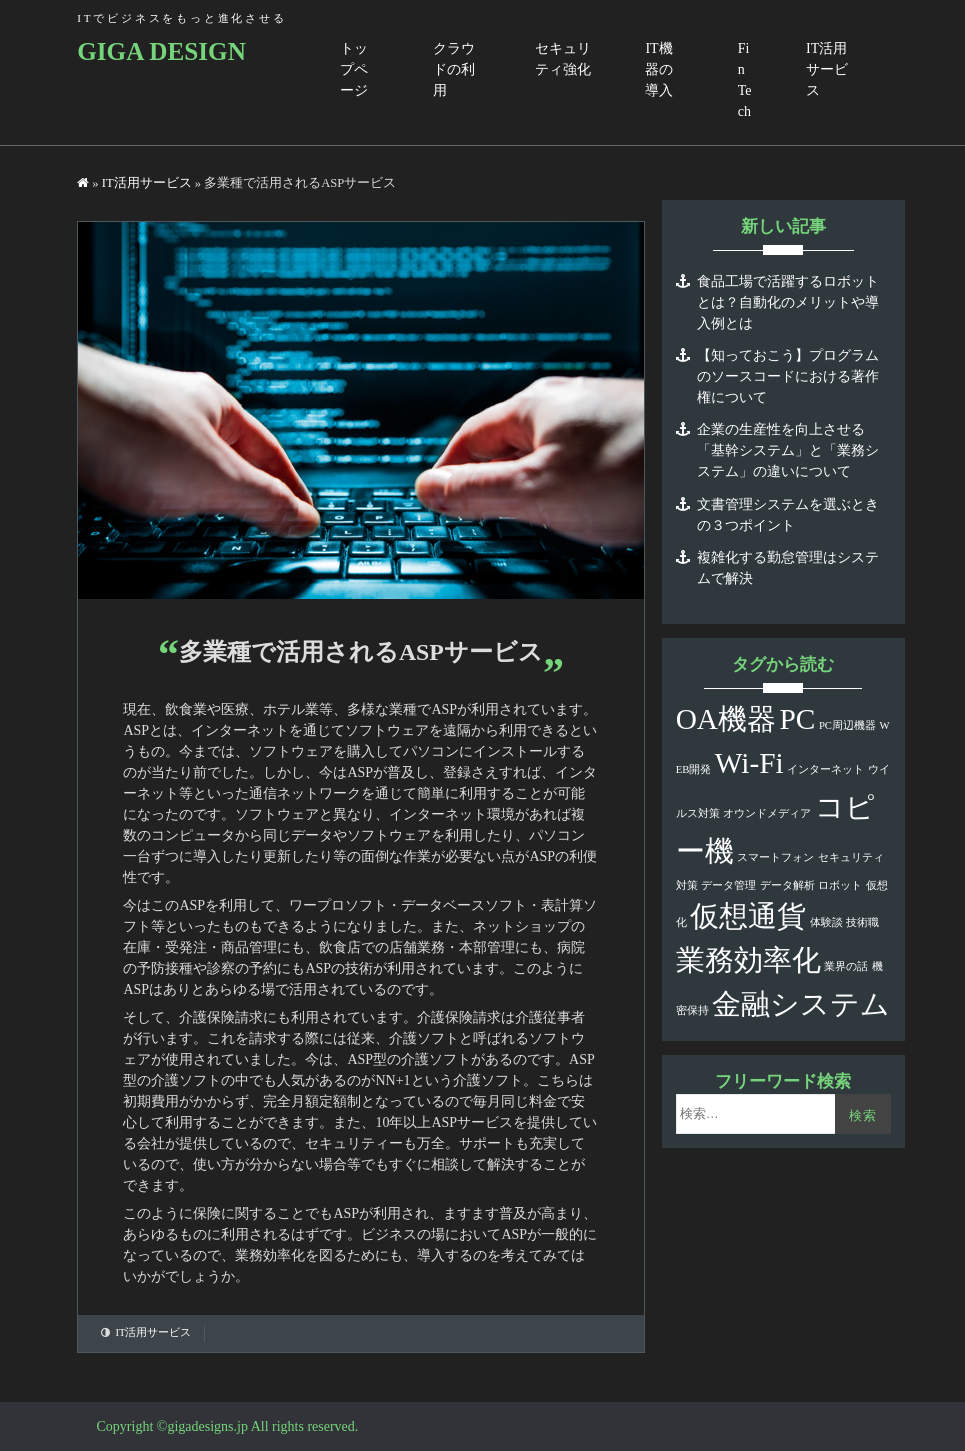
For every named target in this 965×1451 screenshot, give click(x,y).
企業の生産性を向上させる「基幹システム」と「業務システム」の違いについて (788, 450)
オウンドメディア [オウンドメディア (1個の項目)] (767, 813)
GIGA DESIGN (161, 51)
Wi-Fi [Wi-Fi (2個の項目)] (749, 763)
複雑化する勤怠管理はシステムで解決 (788, 568)
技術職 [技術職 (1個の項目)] (862, 922)
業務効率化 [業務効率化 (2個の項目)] (748, 960)
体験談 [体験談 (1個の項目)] (826, 922)
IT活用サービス (827, 69)
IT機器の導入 (659, 69)
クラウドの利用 (454, 69)
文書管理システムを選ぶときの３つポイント (788, 515)
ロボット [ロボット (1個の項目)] (840, 885)
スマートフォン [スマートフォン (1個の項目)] (775, 857)
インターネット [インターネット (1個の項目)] (825, 769)
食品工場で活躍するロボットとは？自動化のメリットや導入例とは (788, 302)
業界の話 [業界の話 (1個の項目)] (846, 966)
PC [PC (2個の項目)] (798, 719)
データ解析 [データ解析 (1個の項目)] (787, 885)
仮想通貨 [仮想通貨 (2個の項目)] (748, 916)
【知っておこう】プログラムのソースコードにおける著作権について (788, 376)
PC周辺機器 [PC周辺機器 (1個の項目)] (847, 725)
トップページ (354, 69)
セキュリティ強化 (563, 59)
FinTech (745, 80)
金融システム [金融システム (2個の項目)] (801, 1004)
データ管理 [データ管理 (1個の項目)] (728, 885)
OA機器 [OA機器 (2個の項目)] (726, 719)
